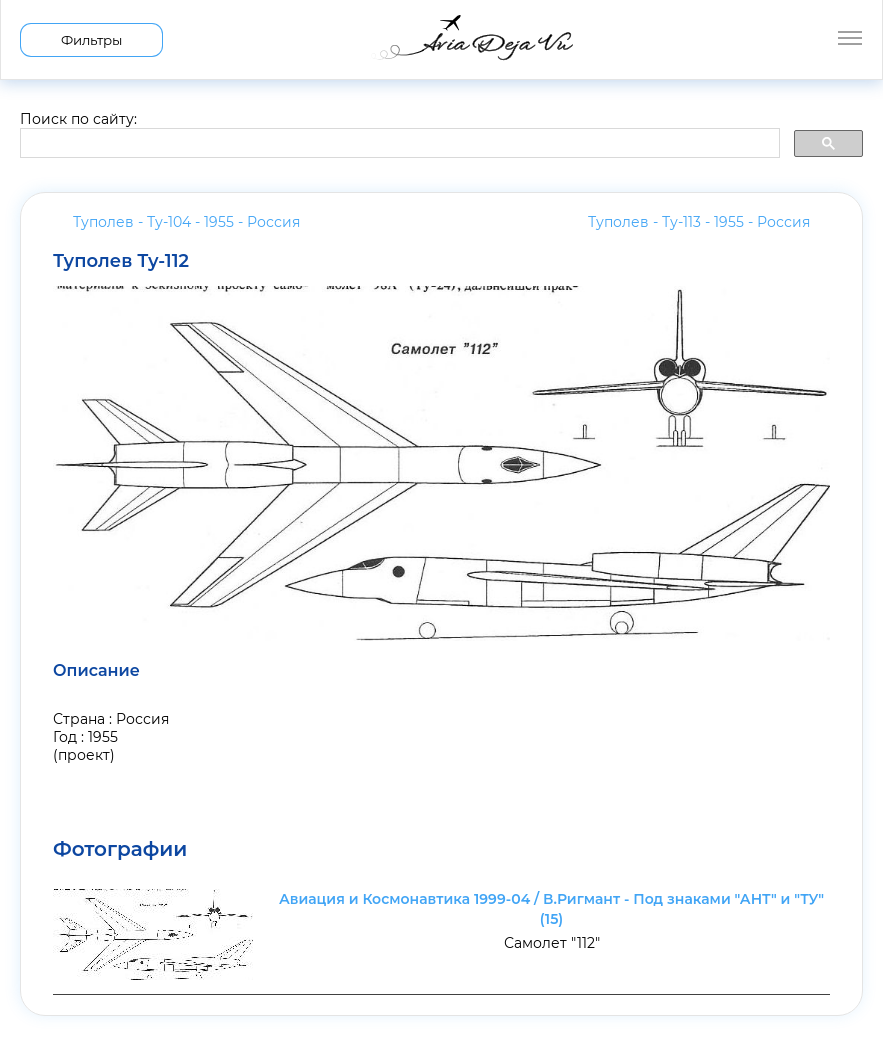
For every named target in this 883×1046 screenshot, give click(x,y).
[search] (398, 144)
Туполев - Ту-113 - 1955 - (699, 222)
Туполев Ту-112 (121, 261)
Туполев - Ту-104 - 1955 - (186, 222)
